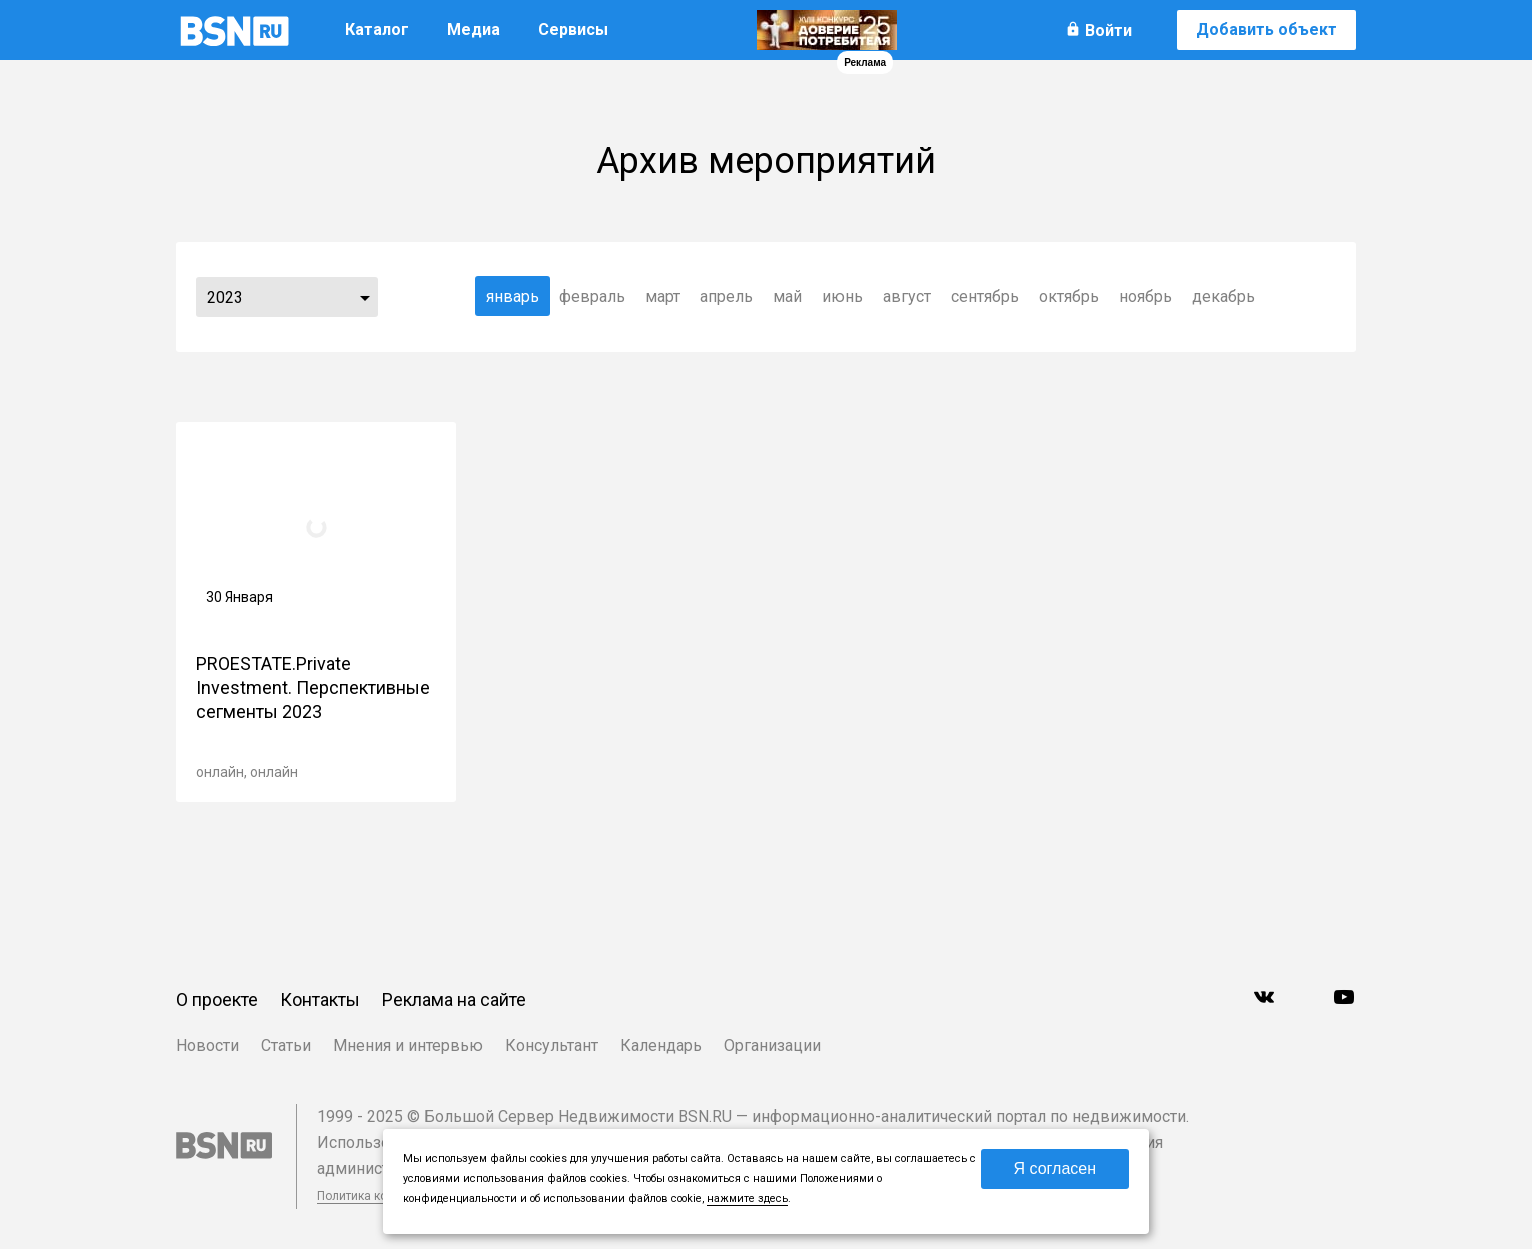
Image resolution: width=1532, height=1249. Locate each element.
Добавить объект (1266, 29)
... (365, 297)
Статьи (286, 1045)
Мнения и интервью (408, 1045)
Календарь (661, 1045)
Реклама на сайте (454, 999)
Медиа (473, 29)
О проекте (217, 999)
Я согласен (1054, 1168)
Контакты (320, 999)
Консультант (551, 1045)
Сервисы (573, 29)
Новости (207, 1045)
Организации (772, 1045)
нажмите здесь (747, 1198)
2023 (225, 297)
